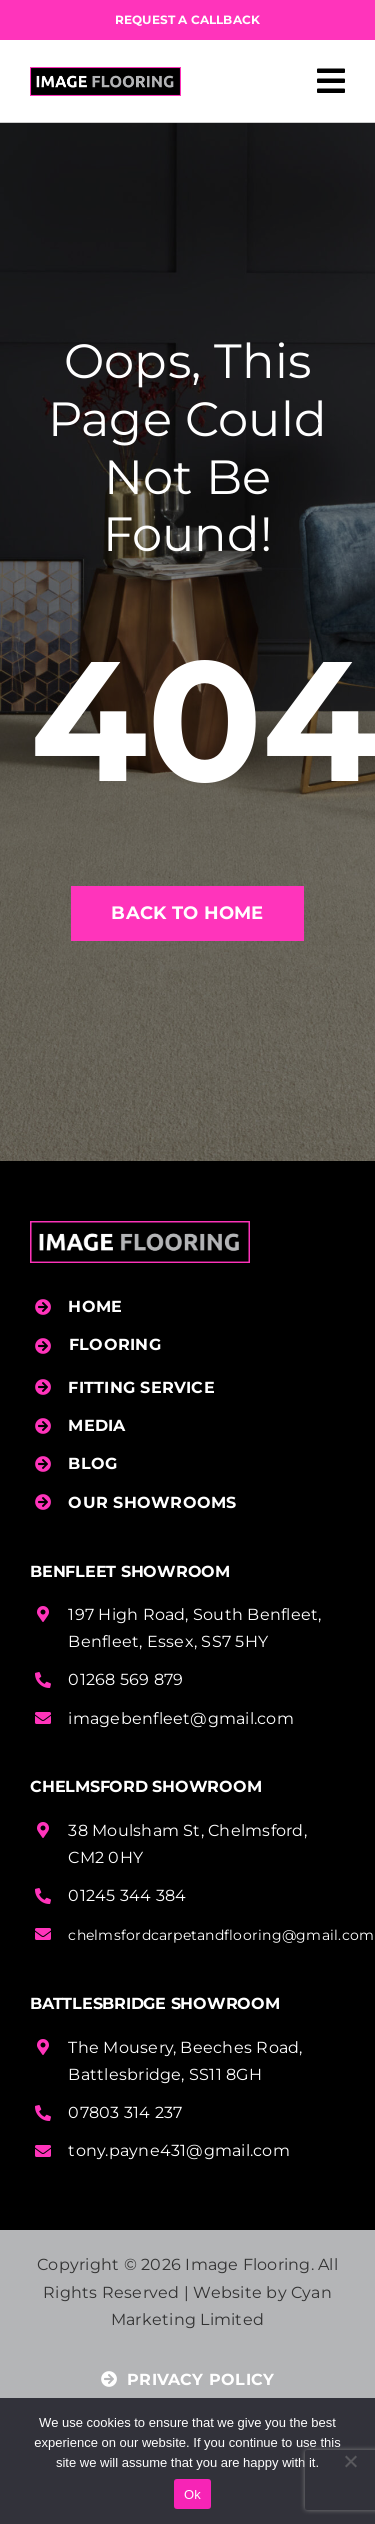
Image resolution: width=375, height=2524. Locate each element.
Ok (192, 2494)
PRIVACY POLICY (188, 2379)
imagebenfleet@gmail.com (181, 1718)
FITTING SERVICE (141, 1387)
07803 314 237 (125, 2112)
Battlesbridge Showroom (155, 2003)
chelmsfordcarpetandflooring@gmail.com (221, 1935)
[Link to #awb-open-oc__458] (331, 81)
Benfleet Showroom (130, 1571)
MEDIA (96, 1425)
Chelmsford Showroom (145, 1786)
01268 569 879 (125, 1679)
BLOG (92, 1463)
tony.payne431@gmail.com (179, 2150)
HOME (95, 1306)
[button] (190, 1345)
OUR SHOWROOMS (152, 1502)
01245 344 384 (127, 1895)
